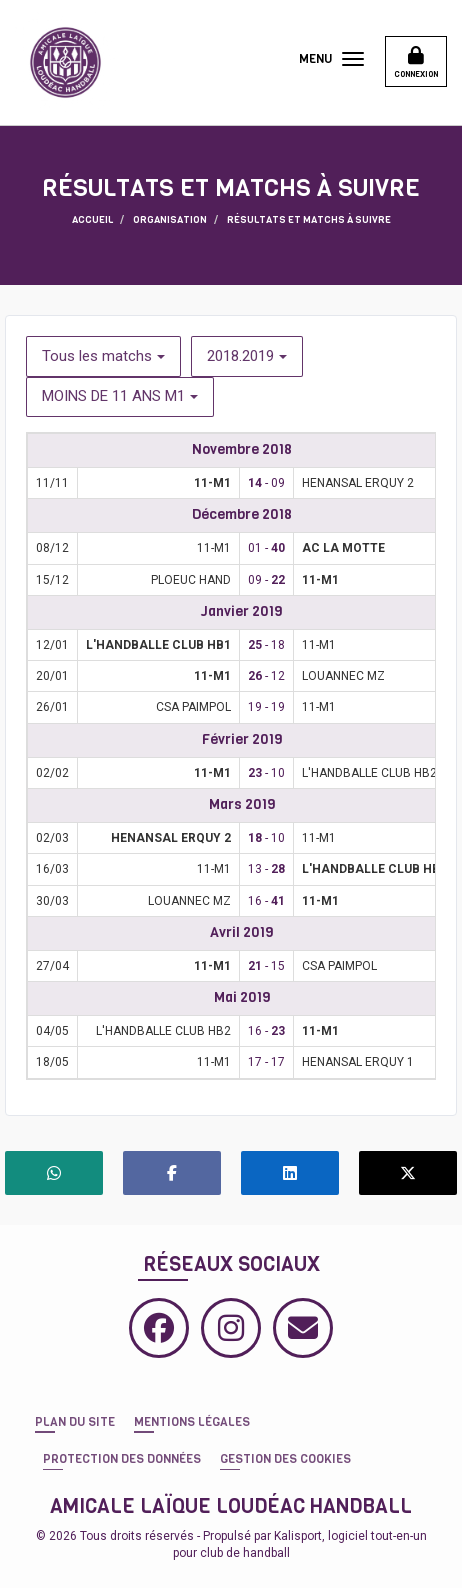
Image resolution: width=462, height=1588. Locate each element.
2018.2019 (247, 356)
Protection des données (122, 1459)
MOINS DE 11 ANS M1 (120, 396)
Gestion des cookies (285, 1459)
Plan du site (75, 1422)
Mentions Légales (192, 1422)
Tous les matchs (103, 356)
